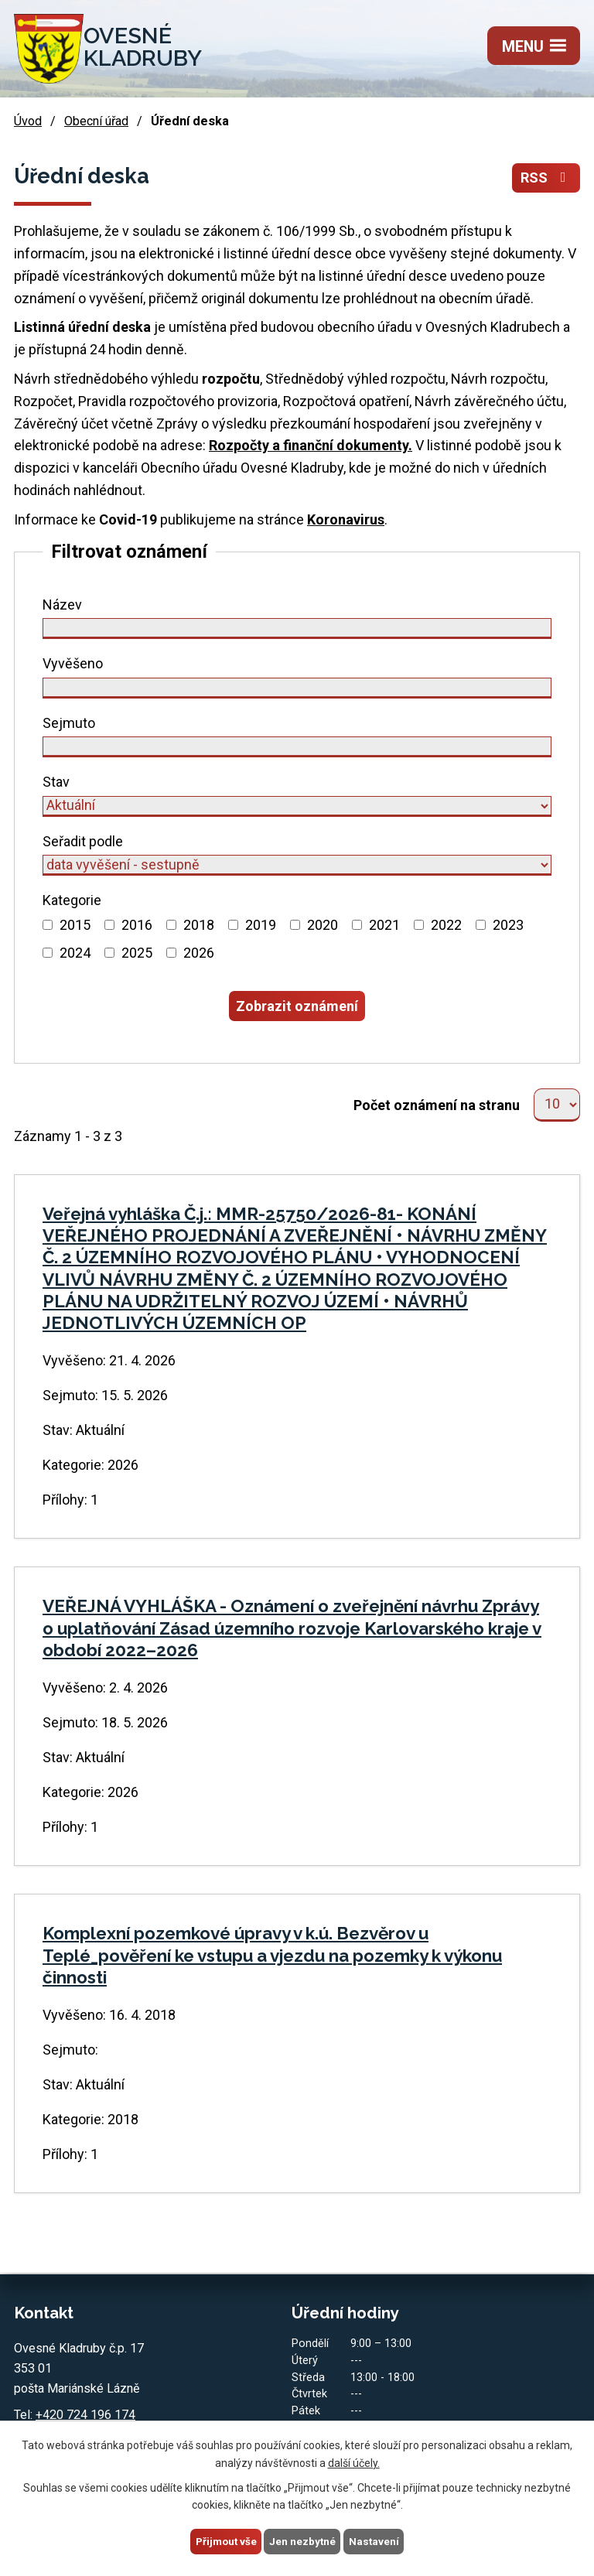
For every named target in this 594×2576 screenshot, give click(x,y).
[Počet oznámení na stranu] (557, 1106)
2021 (384, 925)
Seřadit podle (83, 842)
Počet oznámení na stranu (436, 1106)
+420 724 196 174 (85, 2417)
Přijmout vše (225, 2540)
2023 (508, 925)
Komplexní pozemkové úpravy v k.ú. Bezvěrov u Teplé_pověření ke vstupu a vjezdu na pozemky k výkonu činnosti (272, 1958)
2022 (446, 925)
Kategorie (72, 901)
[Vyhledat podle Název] (297, 629)
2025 (136, 953)
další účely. (354, 2461)
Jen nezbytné (303, 2540)
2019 (260, 925)
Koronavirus (345, 520)
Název (62, 605)
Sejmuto (69, 724)
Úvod (28, 121)
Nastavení (375, 2540)
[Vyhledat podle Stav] (297, 807)
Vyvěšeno (73, 664)
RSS (546, 178)
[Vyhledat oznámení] (297, 1007)
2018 (198, 925)
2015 (75, 925)
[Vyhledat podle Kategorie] (48, 926)
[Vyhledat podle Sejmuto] (297, 747)
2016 (136, 925)
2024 (75, 953)
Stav (56, 782)
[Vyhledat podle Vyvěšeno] (297, 688)
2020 (322, 925)
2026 (198, 953)
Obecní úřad (96, 121)
